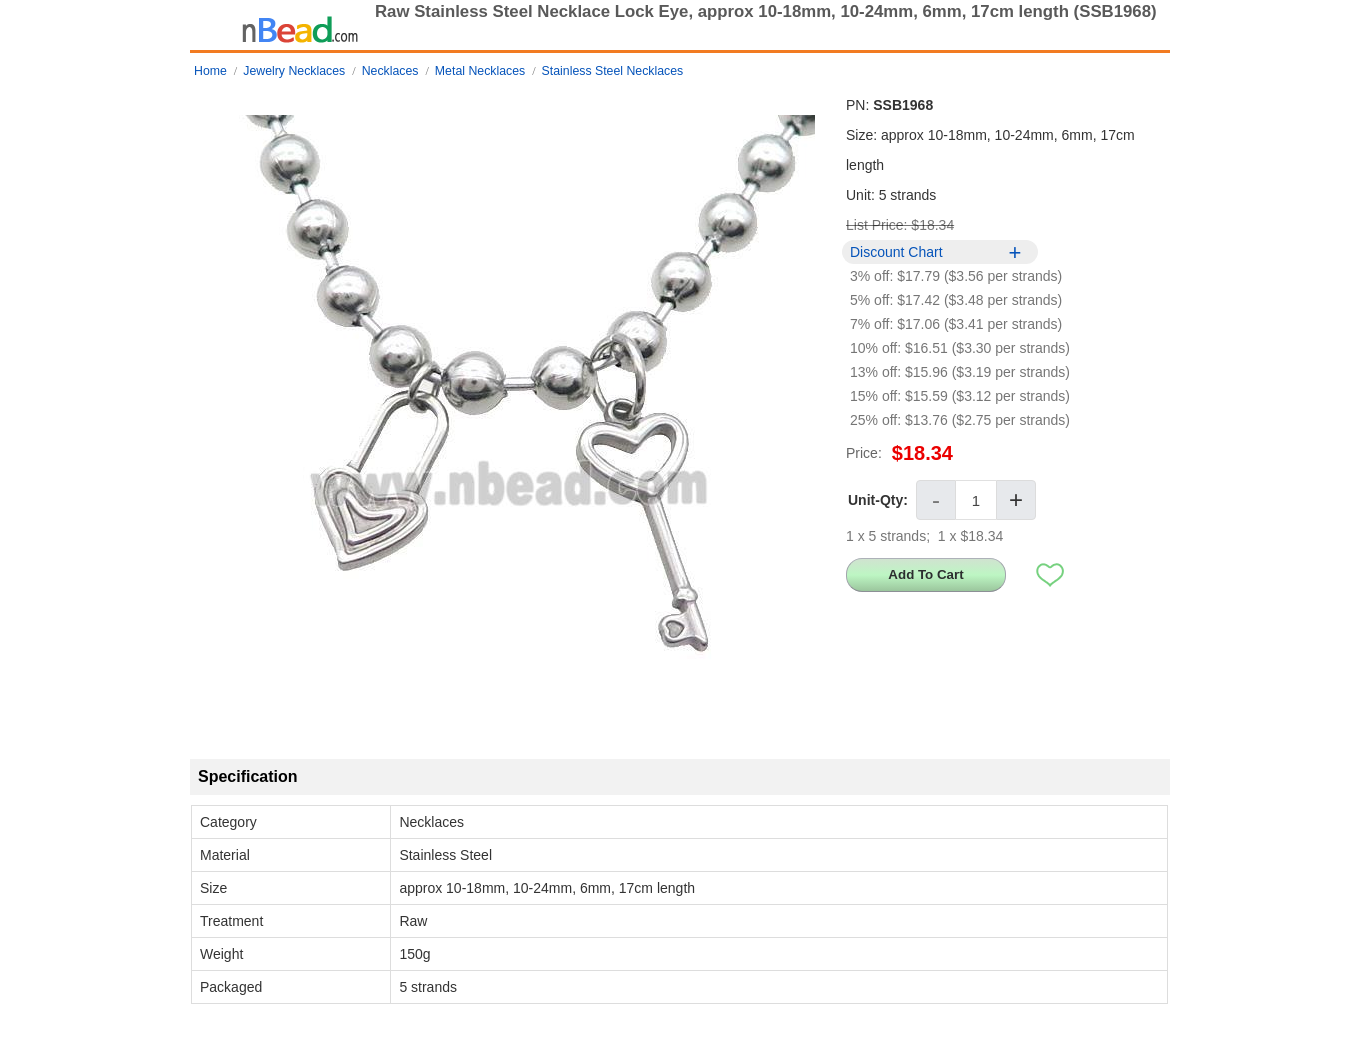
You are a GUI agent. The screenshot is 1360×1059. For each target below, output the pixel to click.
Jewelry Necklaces (294, 71)
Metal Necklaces (480, 71)
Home (210, 71)
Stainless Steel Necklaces (613, 71)
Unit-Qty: (878, 500)
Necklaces (390, 71)
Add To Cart (925, 574)
